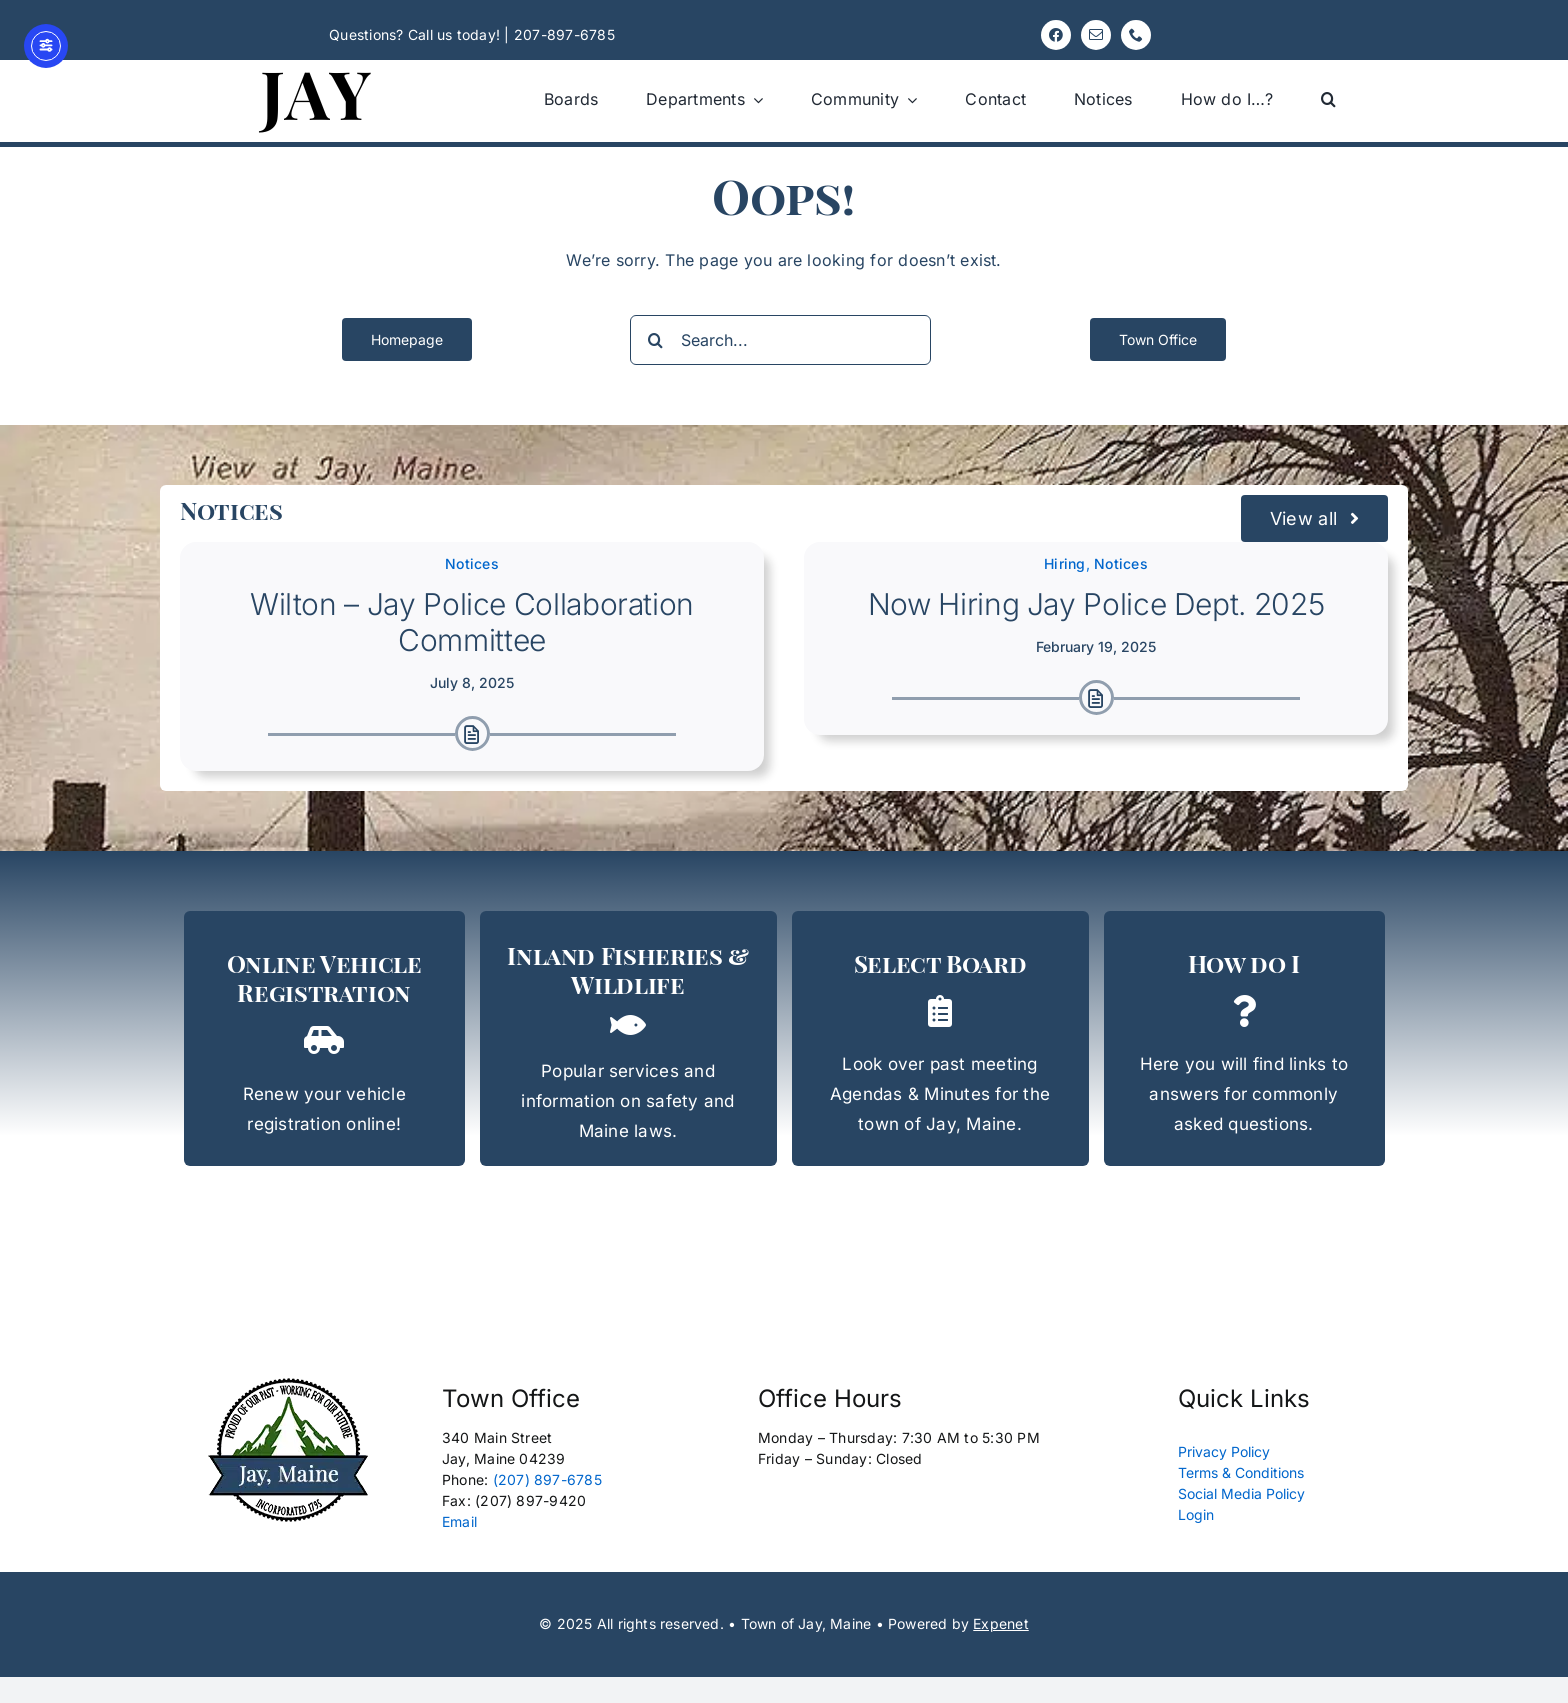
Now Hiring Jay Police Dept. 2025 (1096, 604)
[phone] (1136, 35)
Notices (472, 563)
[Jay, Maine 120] (316, 68)
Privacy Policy (1224, 1451)
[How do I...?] (1244, 1038)
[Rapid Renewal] (324, 1038)
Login (1196, 1514)
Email (459, 1521)
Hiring (1064, 563)
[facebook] (1056, 35)
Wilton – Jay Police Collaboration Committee (472, 622)
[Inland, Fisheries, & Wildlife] (628, 1038)
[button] (1328, 99)
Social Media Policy (1241, 1493)
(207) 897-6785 (547, 1479)
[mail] (1096, 35)
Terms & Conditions (1241, 1472)
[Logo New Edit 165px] (288, 1384)
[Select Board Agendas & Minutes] (940, 1038)
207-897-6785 (564, 34)
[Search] (655, 340)
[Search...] (780, 340)
